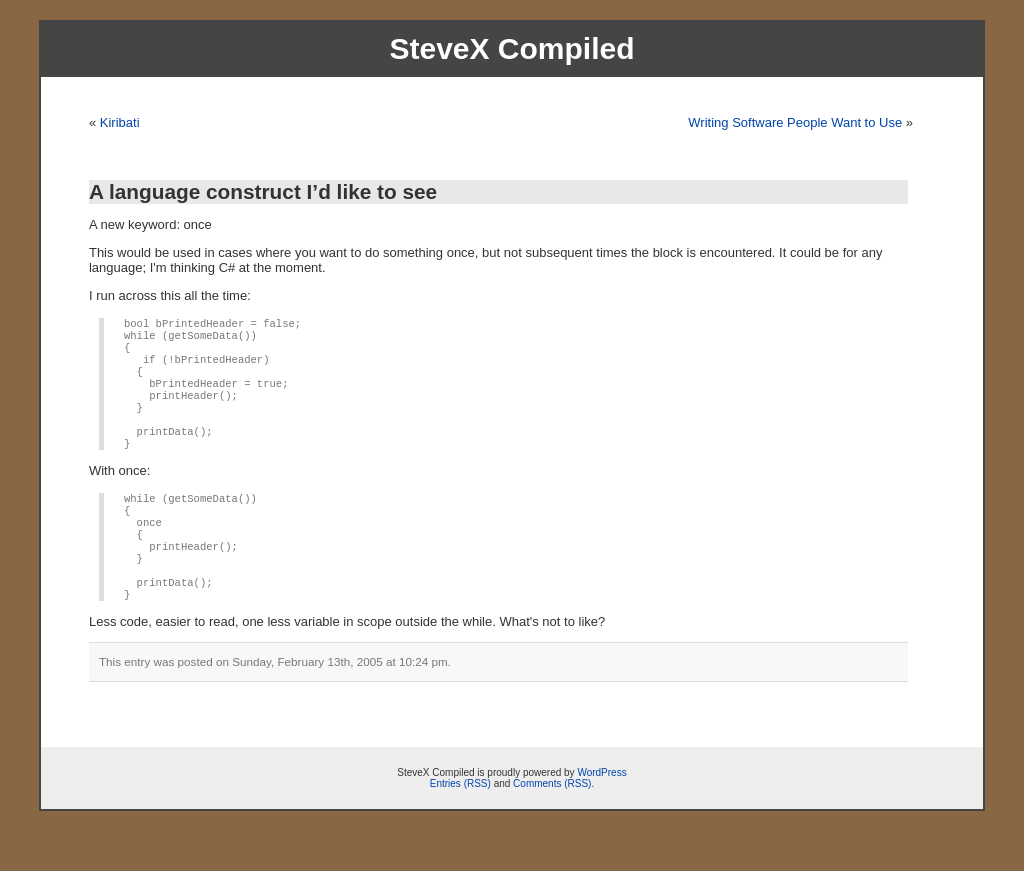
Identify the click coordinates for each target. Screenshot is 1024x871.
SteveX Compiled (511, 48)
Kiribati (120, 122)
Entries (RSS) (460, 823)
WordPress (601, 812)
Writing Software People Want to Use (795, 122)
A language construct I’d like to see (263, 191)
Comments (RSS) (552, 823)
